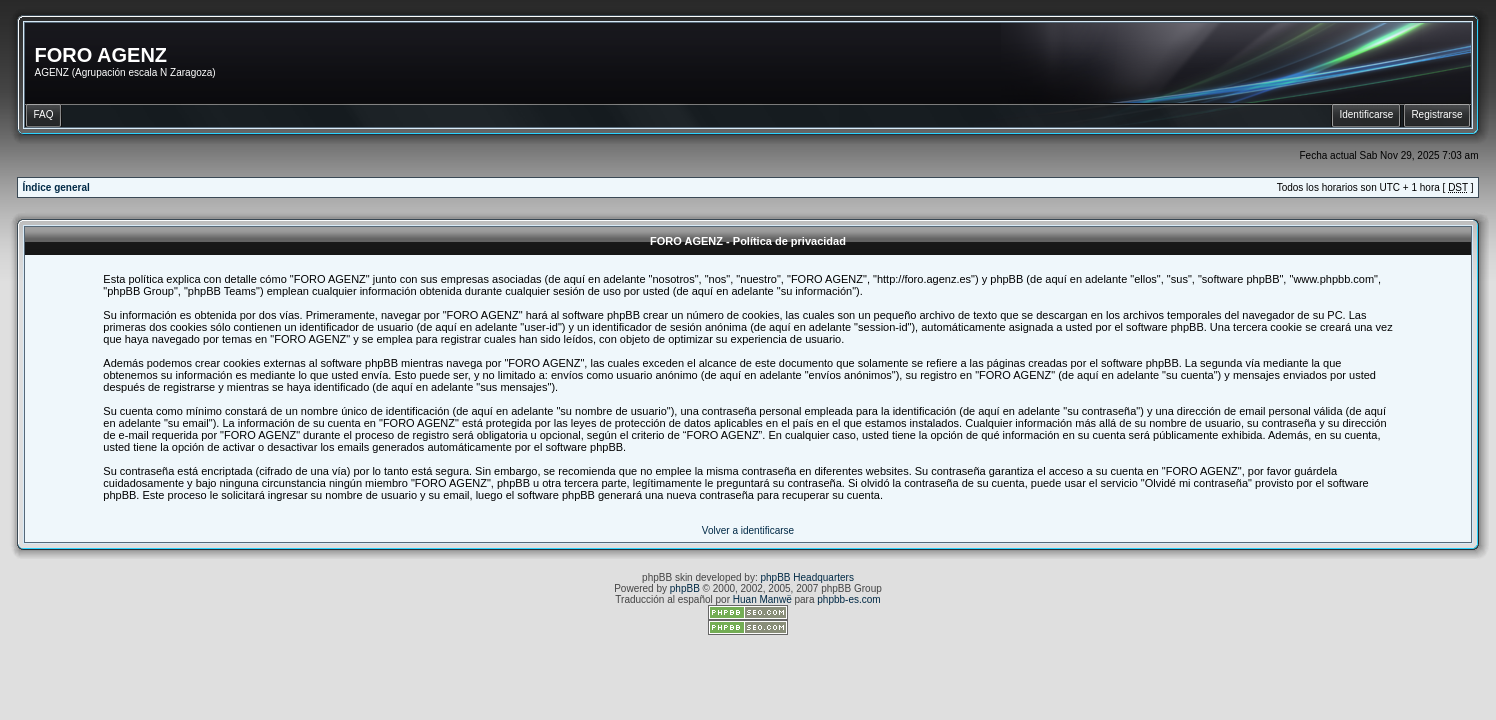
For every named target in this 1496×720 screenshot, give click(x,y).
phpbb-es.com (848, 599)
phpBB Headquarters (807, 577)
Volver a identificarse (748, 530)
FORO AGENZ (100, 55)
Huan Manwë (762, 599)
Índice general (55, 187)
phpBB (685, 588)
